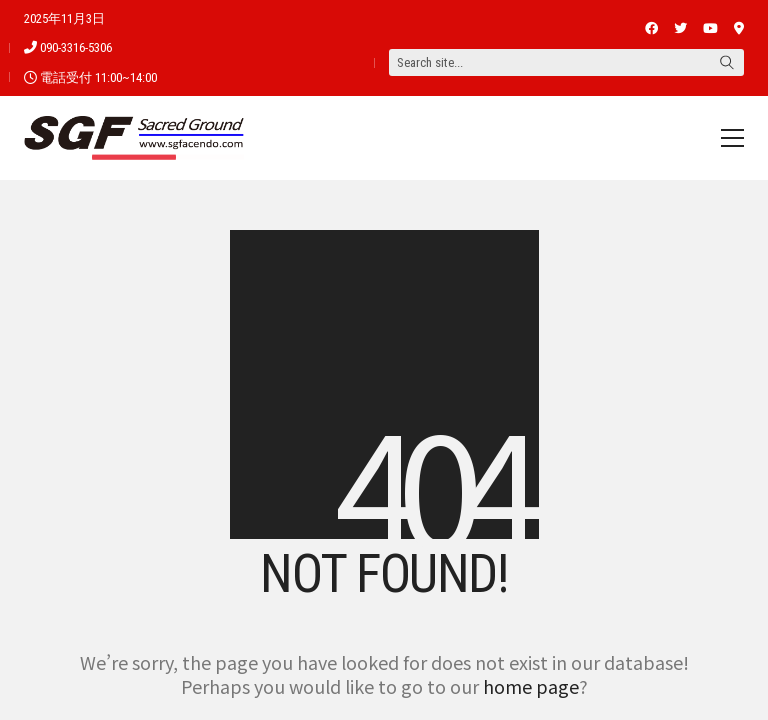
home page (531, 686)
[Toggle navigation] (732, 138)
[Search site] (727, 64)
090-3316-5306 (76, 47)
